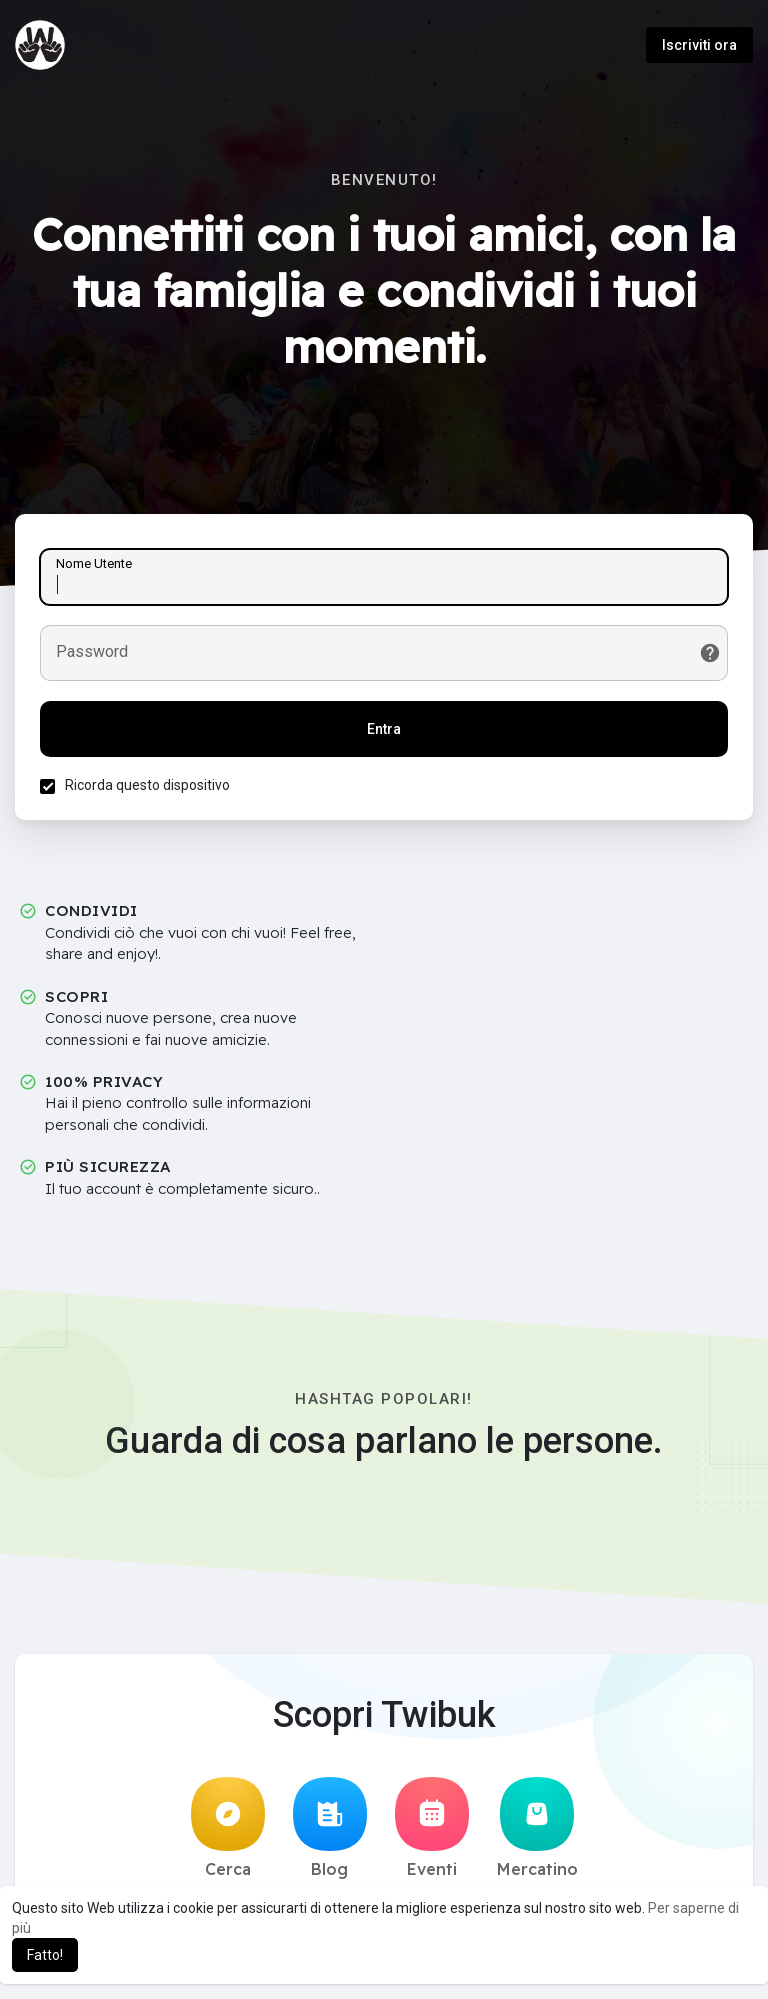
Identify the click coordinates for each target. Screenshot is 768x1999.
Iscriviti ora (699, 45)
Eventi (432, 1828)
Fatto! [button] (45, 1955)
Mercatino (537, 1828)
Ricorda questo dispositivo (147, 785)
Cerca (228, 1828)
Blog (330, 1828)
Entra (384, 729)
